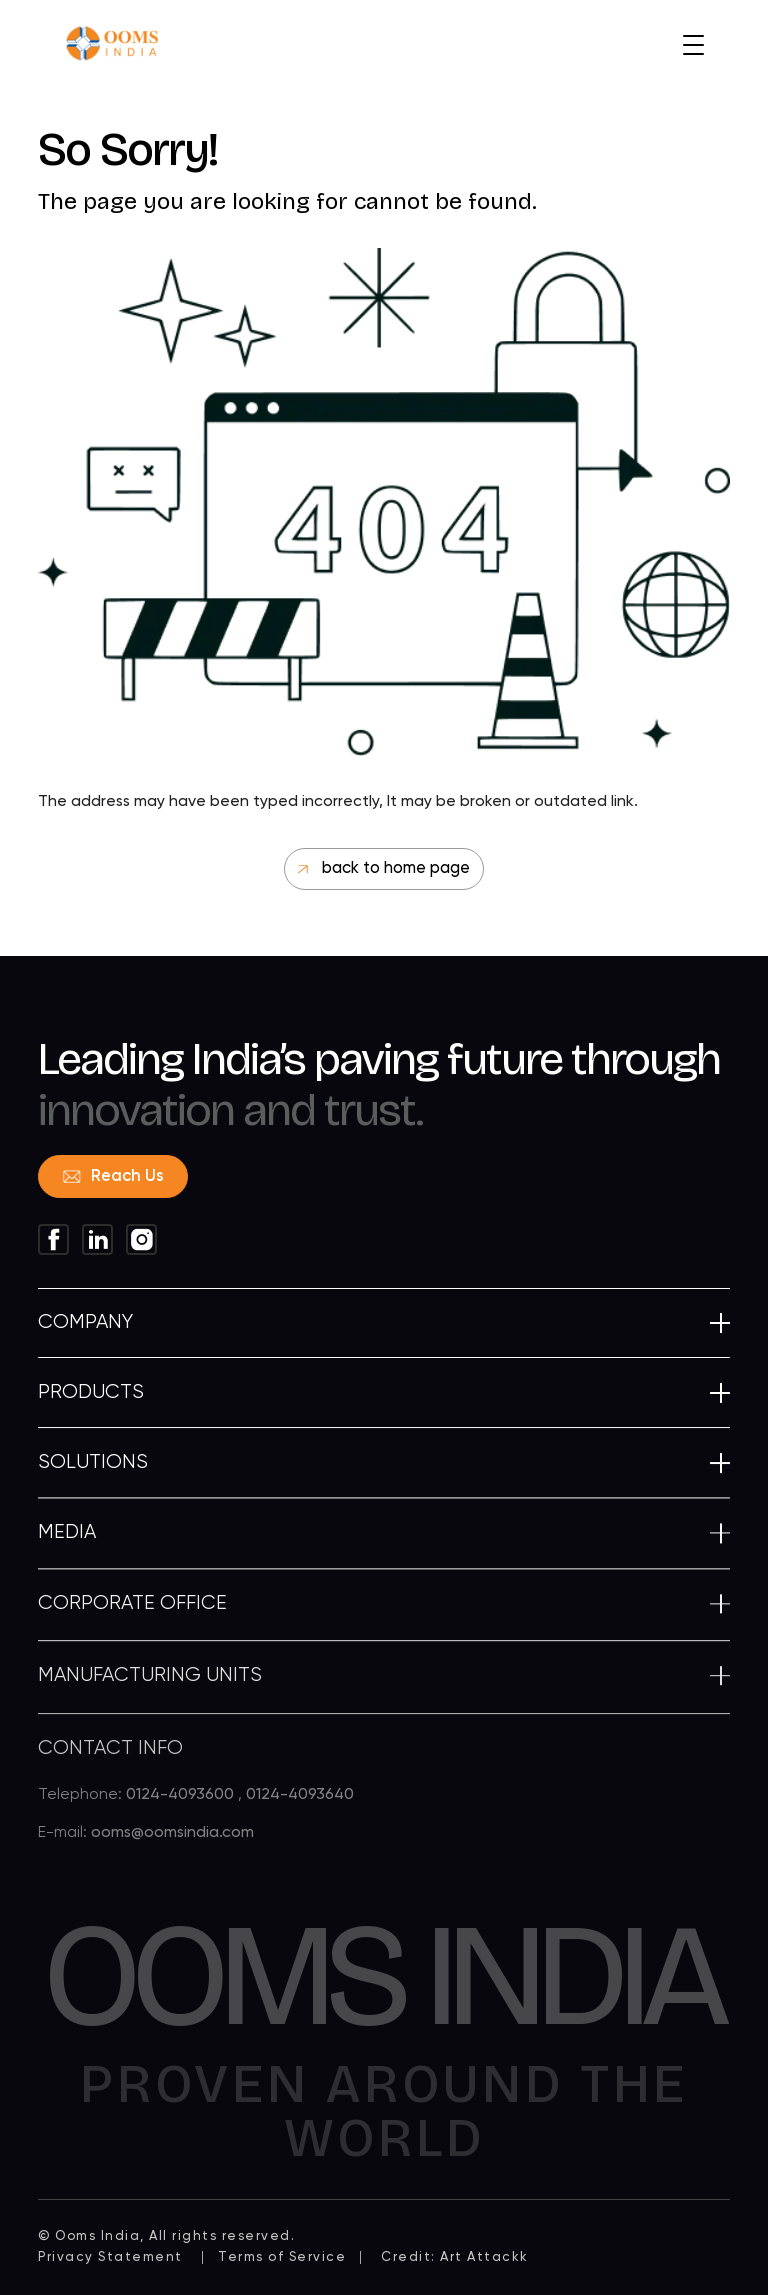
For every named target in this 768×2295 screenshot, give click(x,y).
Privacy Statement (110, 2257)
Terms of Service (282, 2257)
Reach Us (113, 1176)
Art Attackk (484, 2257)
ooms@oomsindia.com (172, 1848)
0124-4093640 (300, 1810)
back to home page (384, 868)
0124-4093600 (182, 1810)
